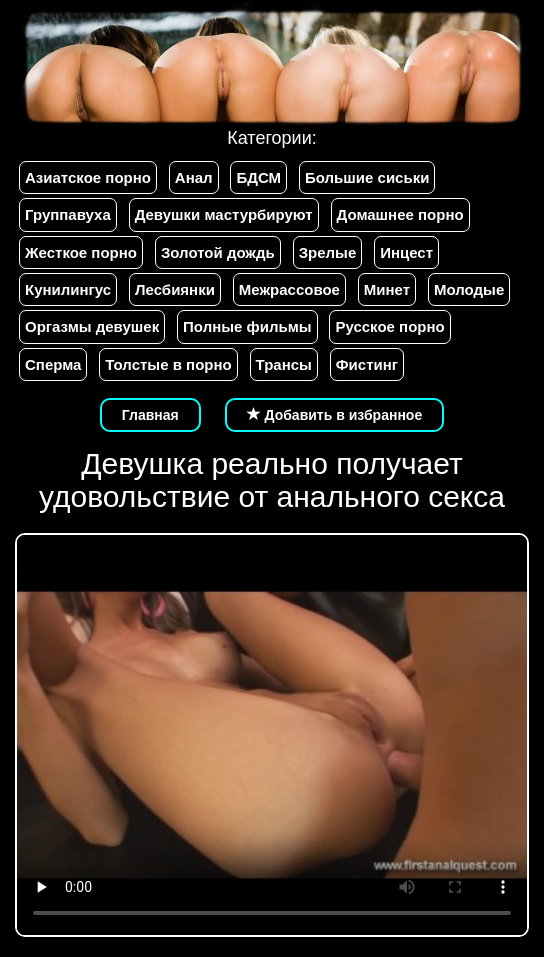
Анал (194, 177)
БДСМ (258, 177)
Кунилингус (68, 289)
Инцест (406, 252)
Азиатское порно (88, 177)
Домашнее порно (400, 214)
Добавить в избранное (335, 415)
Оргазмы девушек (92, 326)
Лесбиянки (175, 289)
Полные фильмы (247, 326)
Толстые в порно (168, 364)
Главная (150, 415)
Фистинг (367, 364)
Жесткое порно (81, 252)
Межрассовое (289, 289)
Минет (387, 289)
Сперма (53, 364)
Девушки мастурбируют (224, 214)
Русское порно (389, 326)
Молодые (469, 289)
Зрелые (328, 252)
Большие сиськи (367, 177)
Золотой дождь (218, 252)
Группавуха (68, 214)
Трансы (284, 364)
